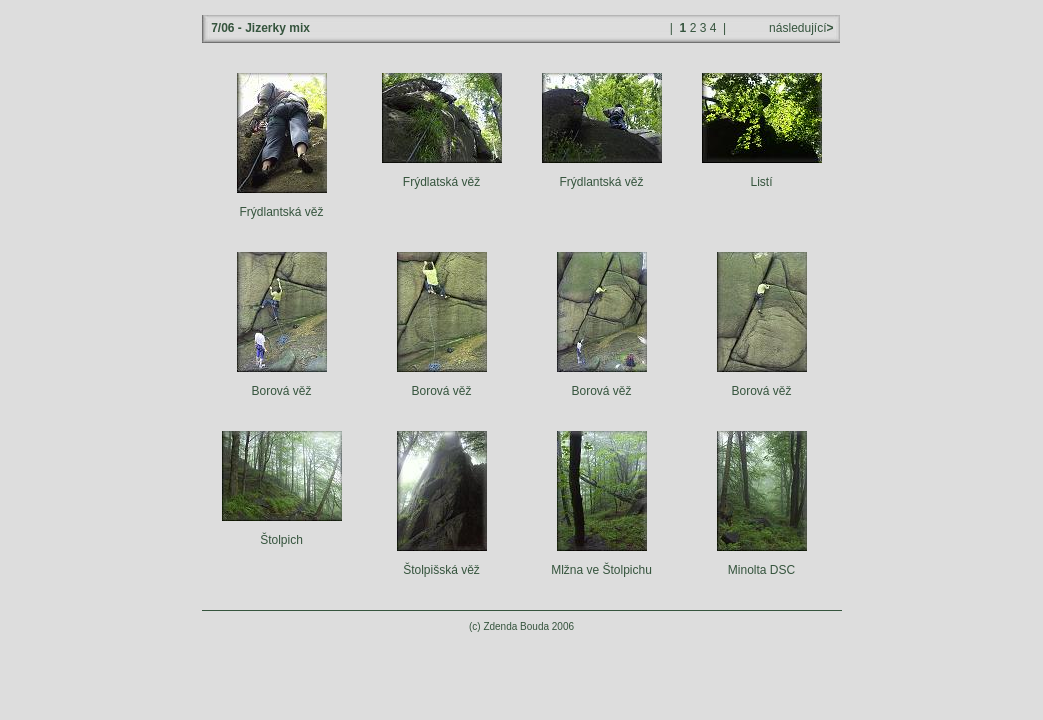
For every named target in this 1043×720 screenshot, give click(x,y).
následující (800, 28)
